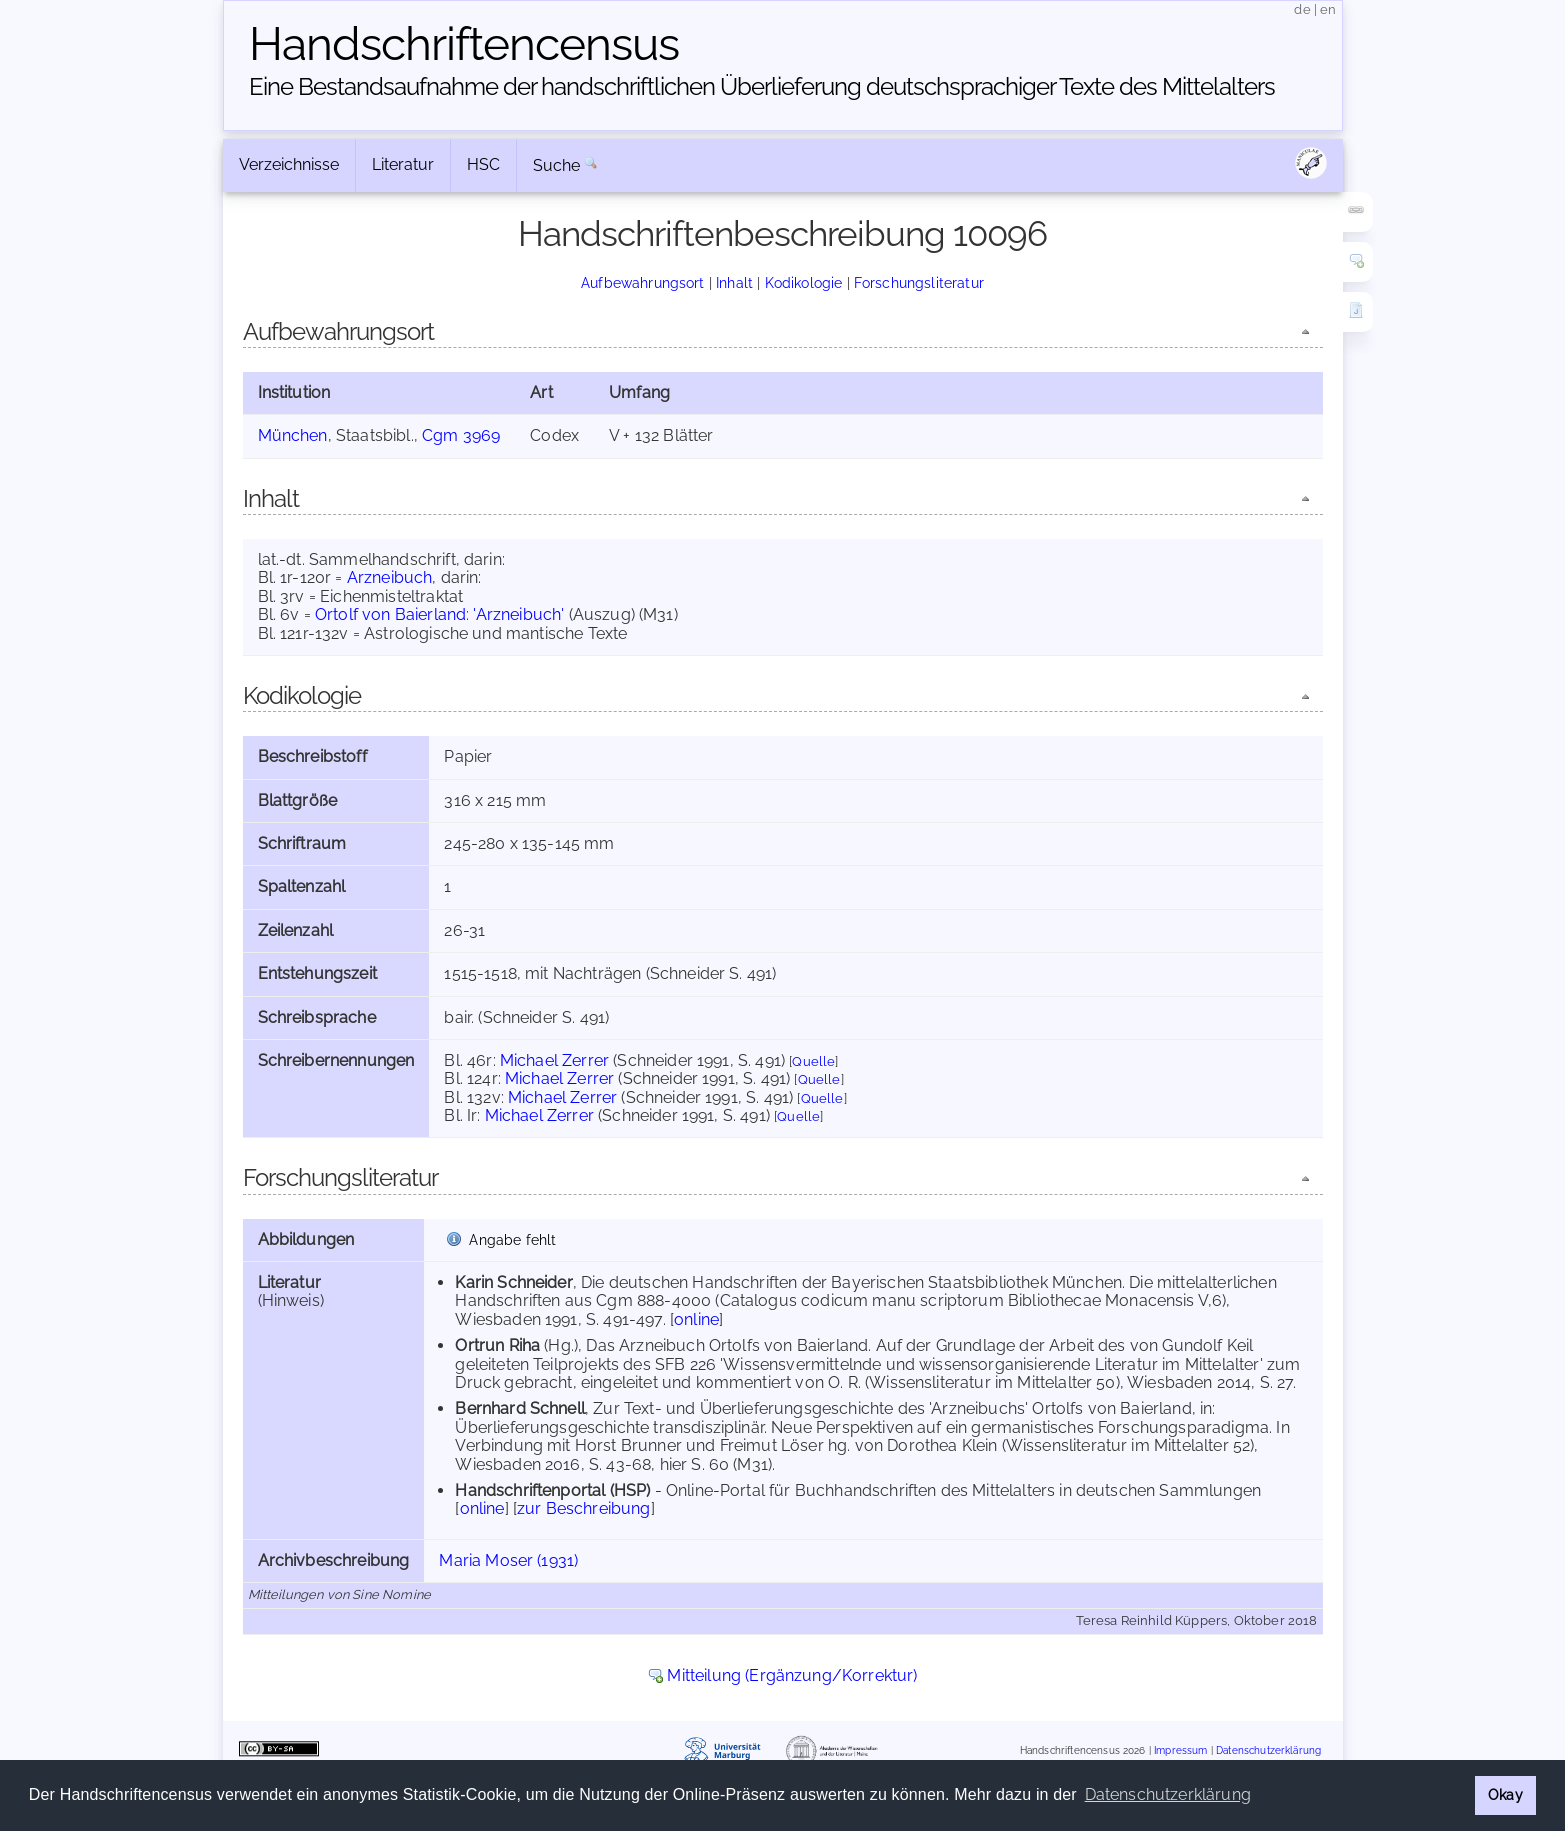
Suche (557, 165)
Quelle (813, 1061)
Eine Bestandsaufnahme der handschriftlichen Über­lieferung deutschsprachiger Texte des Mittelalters (762, 86)
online (696, 1319)
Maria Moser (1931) (508, 1560)
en (1328, 9)
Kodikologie (804, 282)
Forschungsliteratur (919, 282)
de (1302, 9)
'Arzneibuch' (518, 614)
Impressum (1180, 1750)
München (293, 435)
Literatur (403, 164)
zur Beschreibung (584, 1508)
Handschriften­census (464, 44)
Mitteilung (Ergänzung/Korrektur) (792, 1675)
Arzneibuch (390, 577)
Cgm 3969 (461, 435)
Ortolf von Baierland (390, 614)
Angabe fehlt (512, 1239)
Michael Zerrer (554, 1060)
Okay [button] (1505, 1794)
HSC (483, 164)
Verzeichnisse (289, 164)
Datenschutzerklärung (1268, 1750)
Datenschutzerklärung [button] (1168, 1794)
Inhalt (734, 282)
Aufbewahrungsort (643, 282)
